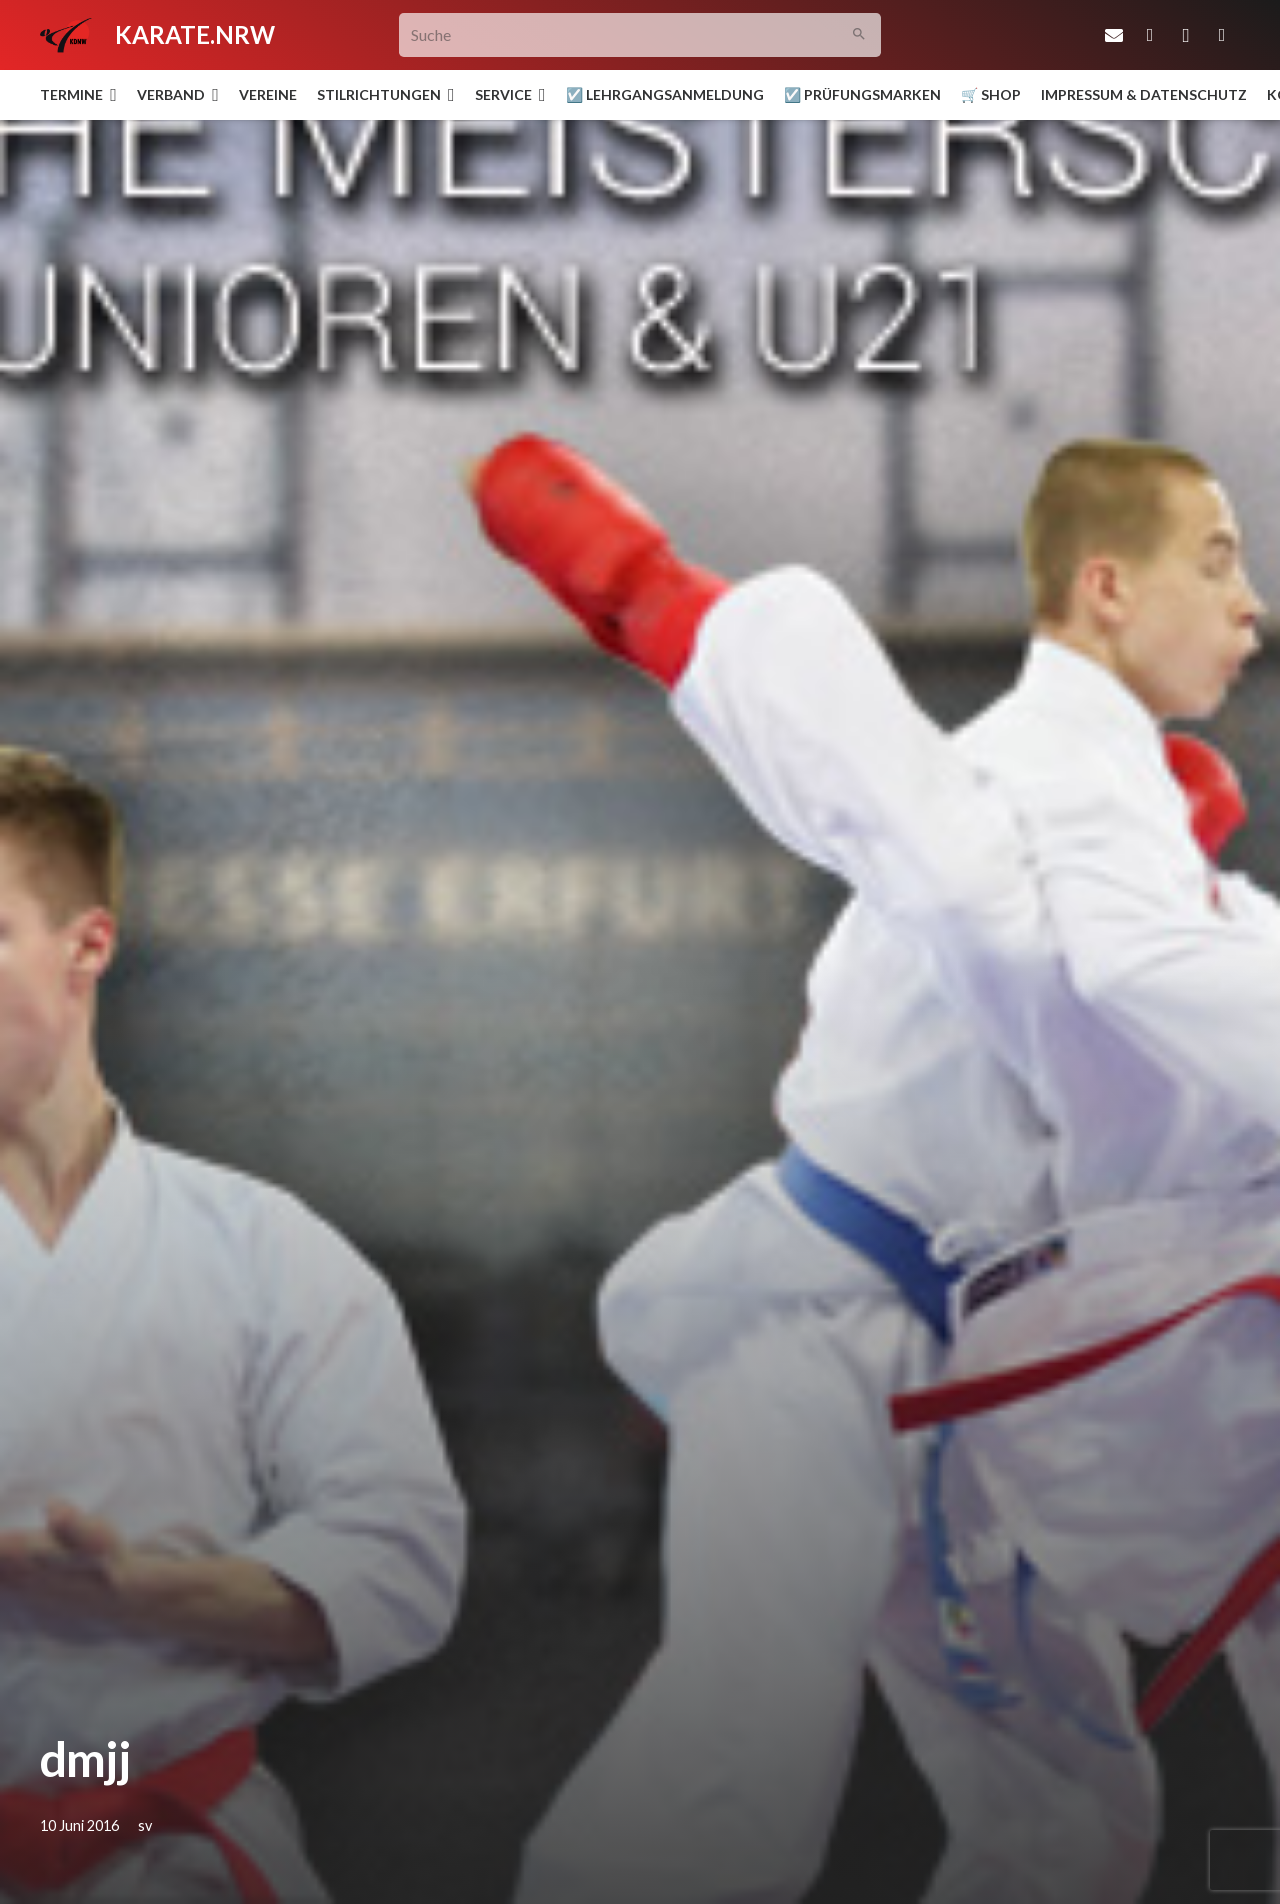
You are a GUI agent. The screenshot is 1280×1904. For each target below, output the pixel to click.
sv (145, 1825)
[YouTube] (1222, 35)
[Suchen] (859, 35)
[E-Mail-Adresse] (1114, 35)
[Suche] (640, 35)
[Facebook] (1150, 35)
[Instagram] (1186, 35)
